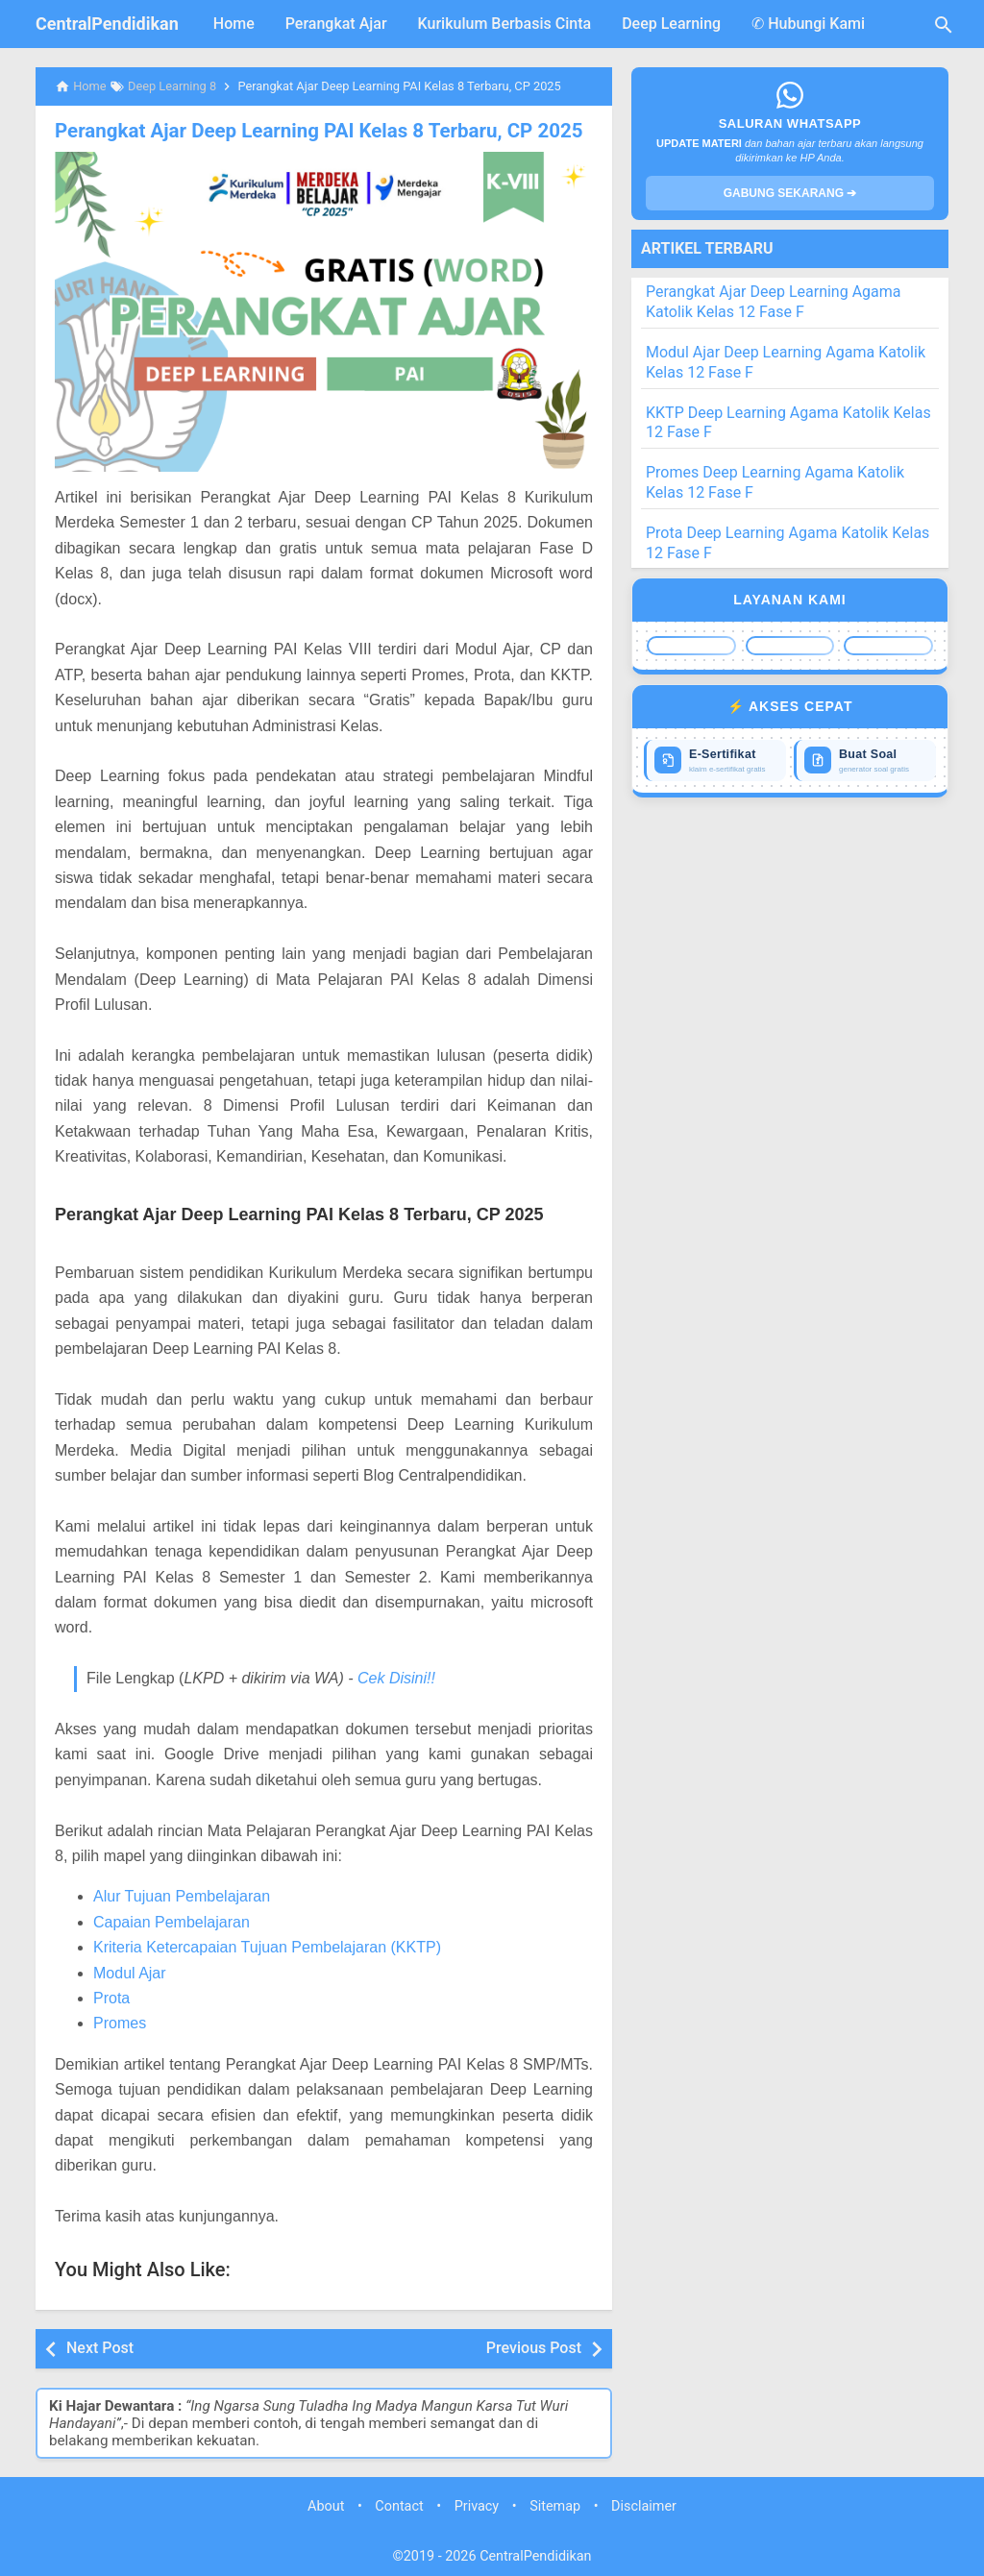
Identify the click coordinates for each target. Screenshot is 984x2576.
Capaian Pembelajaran (171, 1921)
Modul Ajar (129, 1972)
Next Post (100, 2348)
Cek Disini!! (396, 1678)
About (326, 2506)
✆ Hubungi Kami (808, 23)
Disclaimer (643, 2506)
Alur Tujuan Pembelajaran (181, 1896)
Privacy (477, 2506)
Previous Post (533, 2348)
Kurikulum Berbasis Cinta (505, 23)
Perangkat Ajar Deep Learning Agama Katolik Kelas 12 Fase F (773, 301)
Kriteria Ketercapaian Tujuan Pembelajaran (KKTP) (267, 1947)
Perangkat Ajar (336, 23)
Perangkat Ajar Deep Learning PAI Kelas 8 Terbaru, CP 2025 (312, 130)
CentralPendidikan (107, 23)
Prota (111, 1997)
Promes (119, 2023)
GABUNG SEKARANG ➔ (790, 193)
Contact (399, 2506)
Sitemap (554, 2506)
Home (234, 23)
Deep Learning (671, 23)
